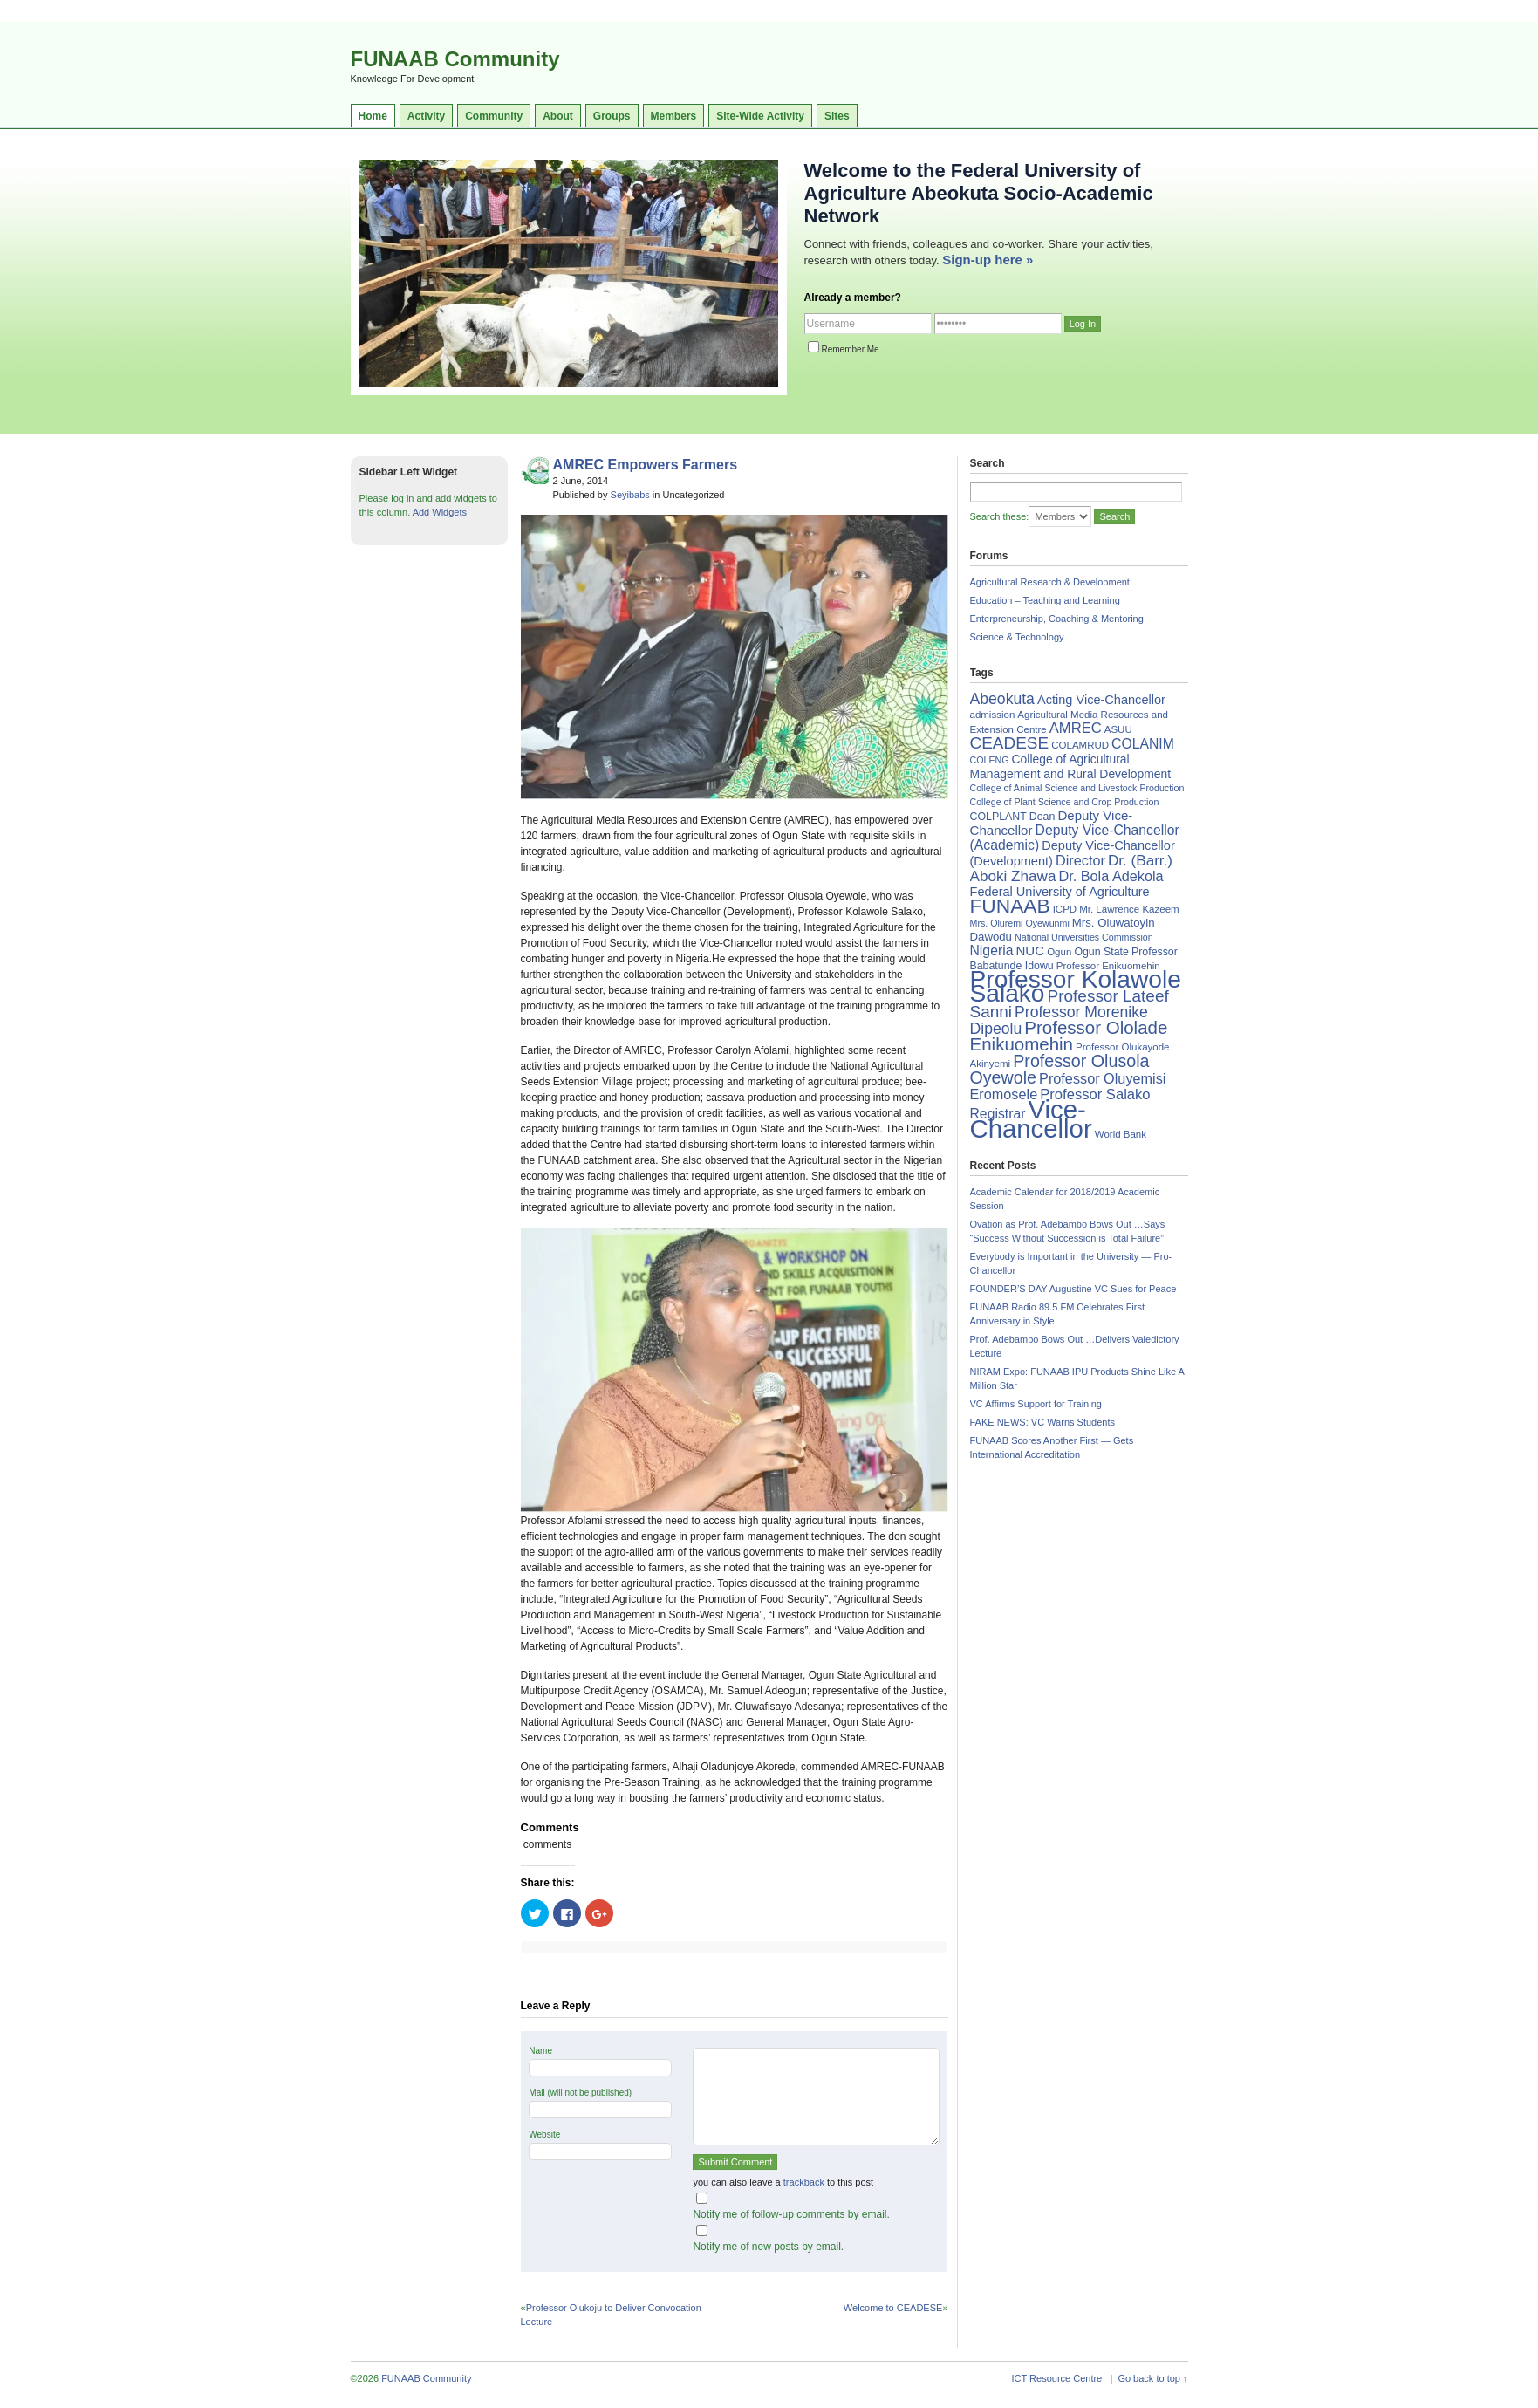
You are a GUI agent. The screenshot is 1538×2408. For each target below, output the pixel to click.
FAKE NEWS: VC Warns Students (1042, 1422)
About (558, 116)
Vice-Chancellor (1031, 1119)
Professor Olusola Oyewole (1060, 1069)
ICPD (1065, 909)
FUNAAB (1010, 905)
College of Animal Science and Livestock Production (1077, 788)
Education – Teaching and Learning (1045, 600)
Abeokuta (1002, 699)
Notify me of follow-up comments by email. (791, 2214)
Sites (837, 116)
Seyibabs (630, 494)
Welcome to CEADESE (893, 2307)
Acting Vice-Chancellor (1101, 700)
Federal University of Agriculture (1060, 892)
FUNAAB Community (455, 59)
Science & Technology (1017, 637)
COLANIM (1142, 743)
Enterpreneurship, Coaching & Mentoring (1057, 618)
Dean (1042, 817)
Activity (426, 116)
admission (992, 714)
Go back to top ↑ (1152, 2378)
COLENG (989, 760)
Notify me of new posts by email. (768, 2246)
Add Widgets (440, 512)
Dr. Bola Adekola (1110, 876)
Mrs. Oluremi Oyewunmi (1020, 923)
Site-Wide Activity (760, 116)
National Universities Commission (1084, 937)
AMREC (1075, 728)
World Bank (1120, 1134)
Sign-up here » (987, 259)
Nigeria (992, 950)
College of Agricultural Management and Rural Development (1071, 766)
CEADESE (1009, 743)
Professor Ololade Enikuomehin (1069, 1035)
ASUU (1118, 729)
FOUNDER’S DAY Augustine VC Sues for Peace (1073, 1288)
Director (1080, 860)
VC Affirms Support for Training (1036, 1404)
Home (373, 116)
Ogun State (1101, 952)
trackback (803, 2182)
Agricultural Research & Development (1050, 582)
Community (494, 116)
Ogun (1059, 952)
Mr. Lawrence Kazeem (1129, 909)
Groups (612, 116)
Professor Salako (1095, 1094)
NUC (1029, 950)
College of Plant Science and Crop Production (1064, 802)
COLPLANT (998, 817)
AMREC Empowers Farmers (645, 464)
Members (674, 116)
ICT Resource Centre (1057, 2378)
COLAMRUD (1080, 745)
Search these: (999, 516)
